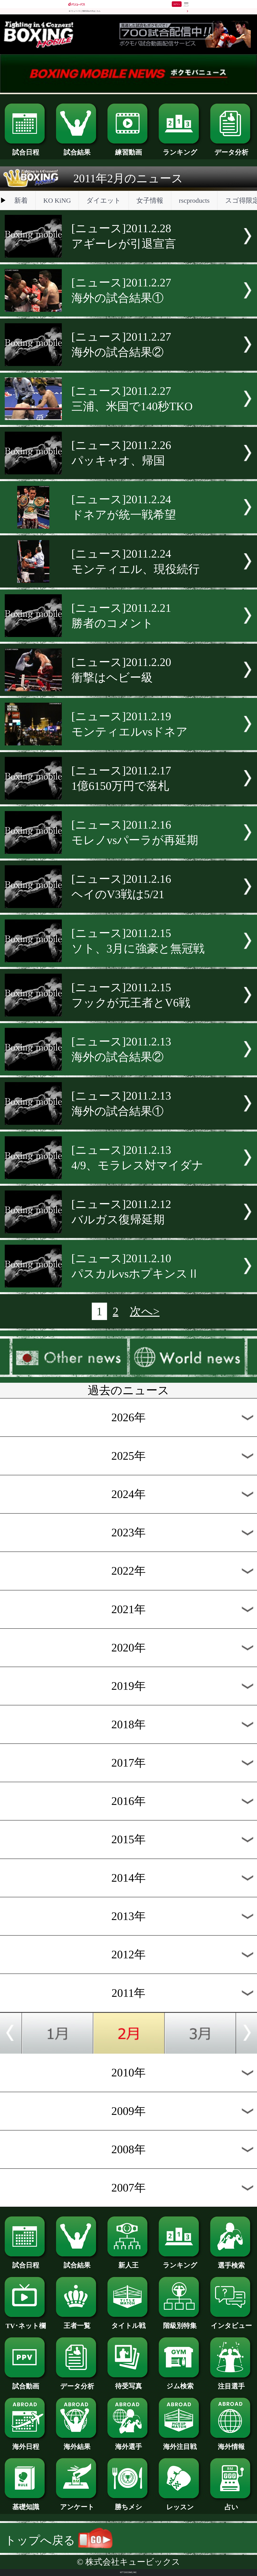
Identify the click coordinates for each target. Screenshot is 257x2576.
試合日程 (25, 149)
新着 (21, 200)
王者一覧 (77, 2322)
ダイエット (103, 200)
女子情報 (149, 200)
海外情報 (231, 2443)
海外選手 (128, 2443)
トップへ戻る (58, 2540)
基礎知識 (25, 2504)
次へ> (144, 1311)
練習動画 (128, 149)
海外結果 (77, 2443)
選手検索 (231, 2262)
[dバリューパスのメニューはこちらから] (186, 4)
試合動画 (25, 2383)
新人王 (128, 2262)
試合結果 (77, 149)
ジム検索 (180, 2383)
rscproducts (194, 200)
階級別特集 (180, 2322)
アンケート (77, 2504)
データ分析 (231, 149)
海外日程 (25, 2443)
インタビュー (231, 2322)
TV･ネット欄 (25, 2322)
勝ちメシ (128, 2504)
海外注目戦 (180, 2443)
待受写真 (128, 2383)
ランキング (180, 149)
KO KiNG (57, 200)
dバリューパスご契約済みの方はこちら (84, 11)
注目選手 (231, 2383)
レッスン (180, 2504)
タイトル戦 (128, 2322)
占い (231, 2504)
